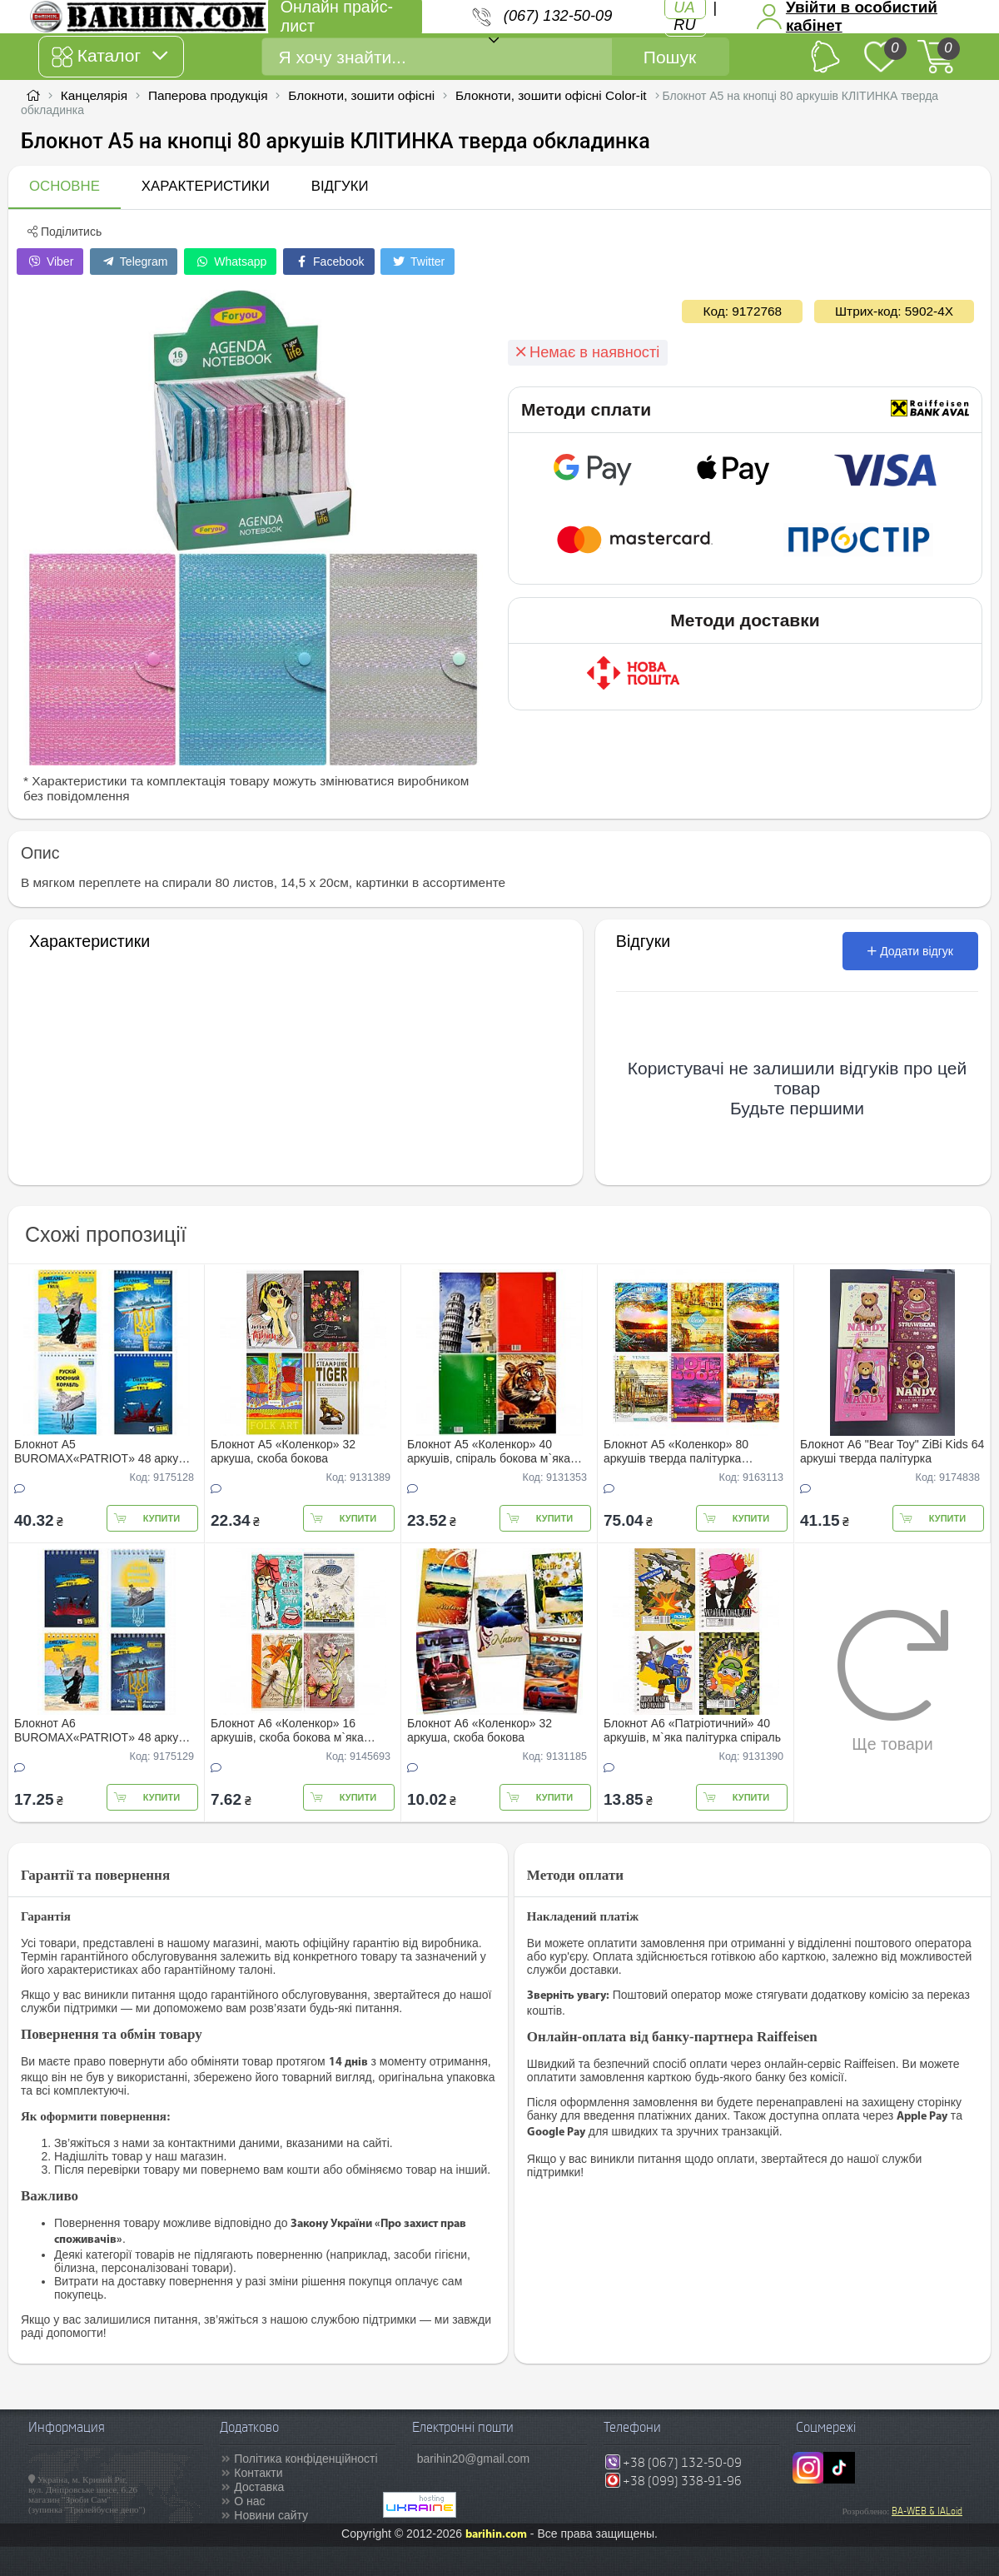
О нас (249, 2501)
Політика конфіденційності (305, 2458)
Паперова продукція (208, 95)
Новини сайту (271, 2515)
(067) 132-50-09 (558, 15)
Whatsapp (230, 261)
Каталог (109, 56)
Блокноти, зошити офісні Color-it (551, 95)
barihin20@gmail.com (473, 2458)
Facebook (328, 261)
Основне (64, 186)
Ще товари (893, 1680)
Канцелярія (94, 95)
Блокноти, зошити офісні (361, 95)
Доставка (259, 2487)
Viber (50, 261)
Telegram (133, 261)
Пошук (670, 57)
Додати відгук (910, 951)
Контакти (258, 2472)
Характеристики (206, 186)
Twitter (417, 261)
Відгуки (340, 186)
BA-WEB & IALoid (927, 2511)
